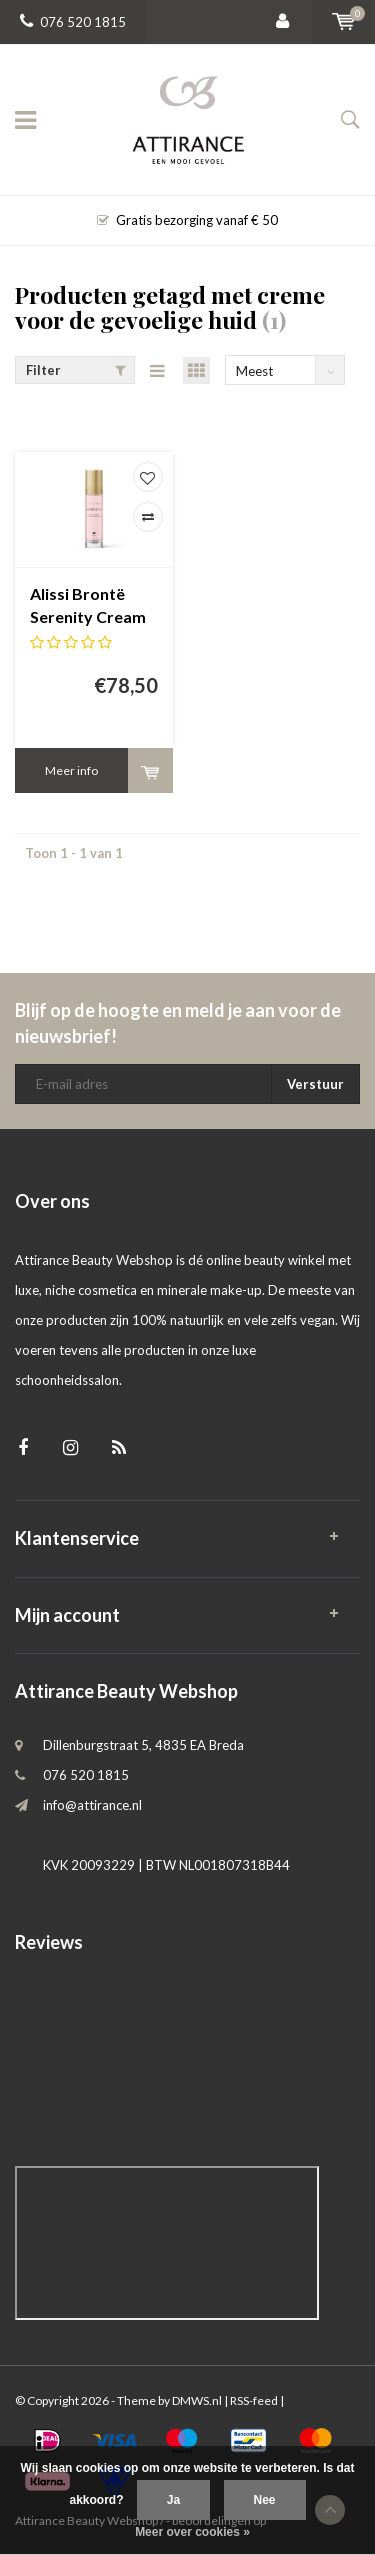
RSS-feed (254, 2400)
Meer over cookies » (192, 2532)
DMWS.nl (197, 2400)
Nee (265, 2500)
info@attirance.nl (92, 1805)
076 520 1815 (73, 22)
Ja (173, 2500)
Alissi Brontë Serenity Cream (88, 605)
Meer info (71, 770)
